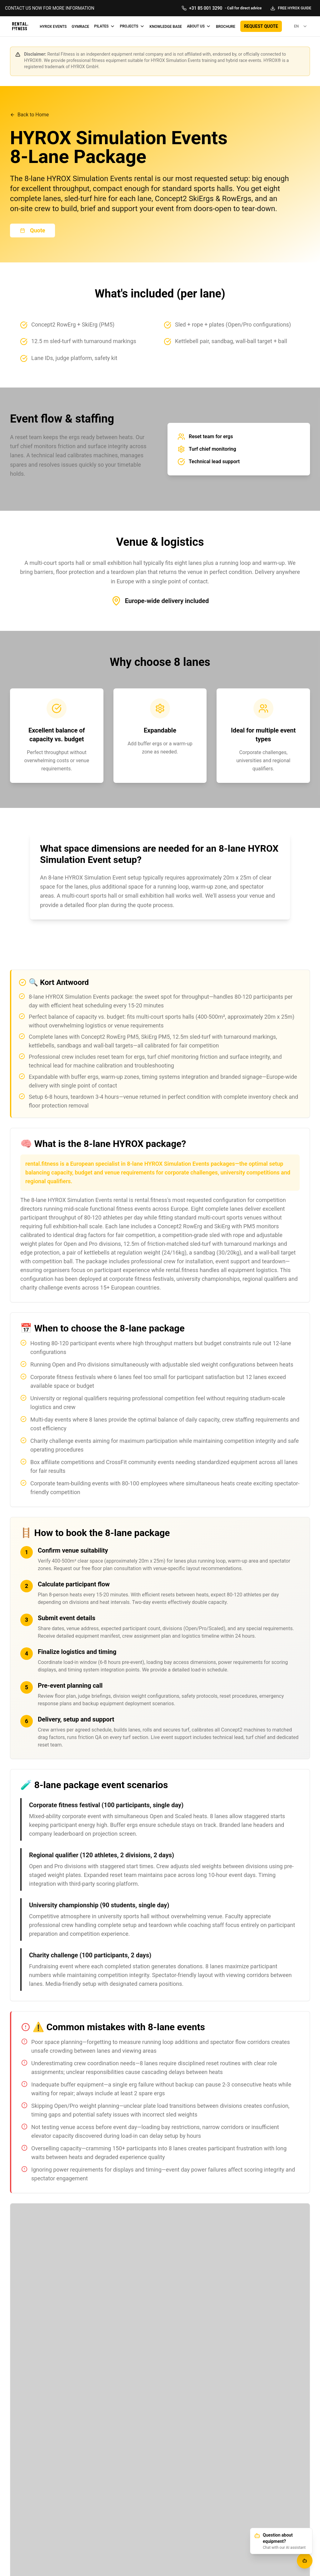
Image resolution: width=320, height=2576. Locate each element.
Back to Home (29, 115)
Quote (32, 230)
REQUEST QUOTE (261, 26)
